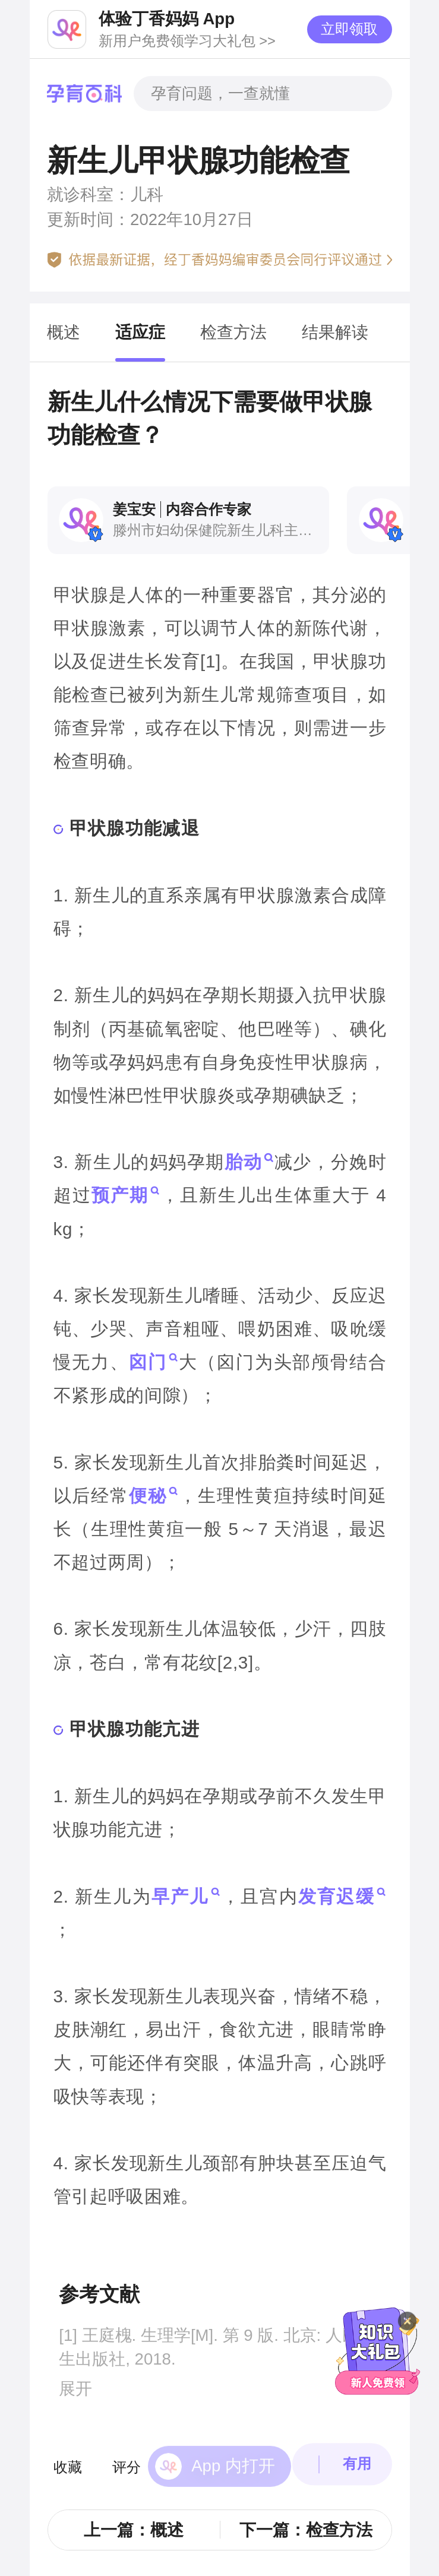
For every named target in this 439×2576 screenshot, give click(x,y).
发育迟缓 (336, 1896)
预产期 (119, 1195)
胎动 (243, 1162)
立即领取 (349, 29)
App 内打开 (233, 2451)
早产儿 (180, 1896)
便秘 (147, 1495)
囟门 (147, 1362)
